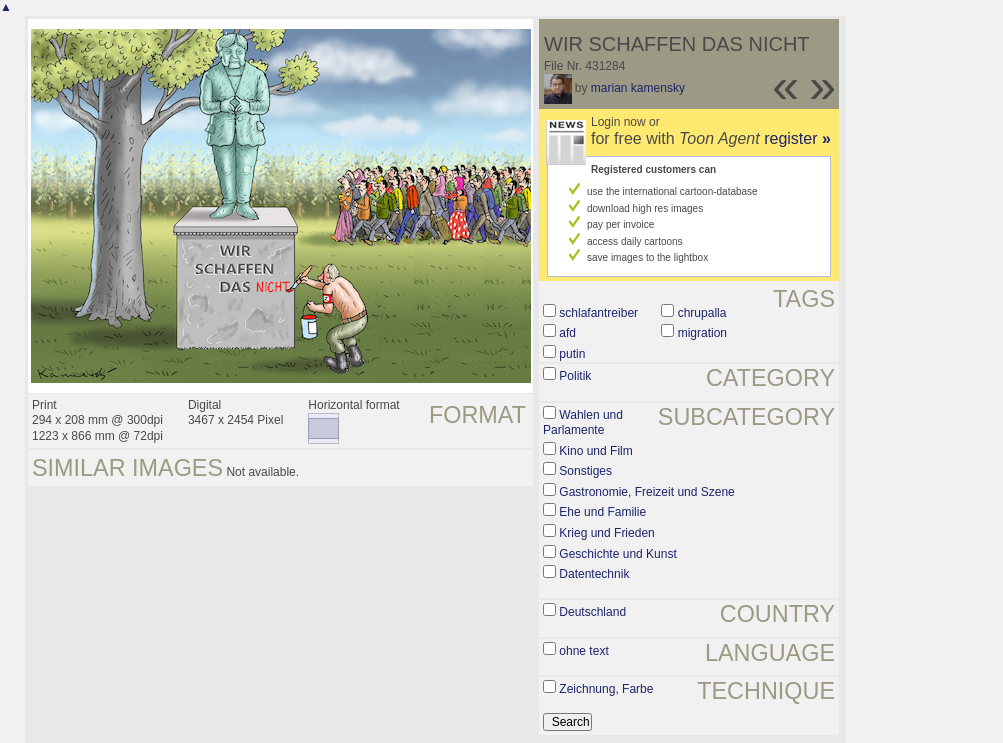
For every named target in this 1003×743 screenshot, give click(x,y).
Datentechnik (594, 574)
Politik (575, 376)
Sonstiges (585, 471)
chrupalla (702, 313)
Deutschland (592, 612)
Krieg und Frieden (606, 533)
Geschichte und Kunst (617, 554)
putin (572, 354)
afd (567, 333)
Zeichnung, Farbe (606, 689)
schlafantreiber (598, 313)
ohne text (583, 651)
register (797, 138)
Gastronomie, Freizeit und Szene (646, 492)
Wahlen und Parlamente (583, 423)
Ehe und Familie (602, 512)
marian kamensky (638, 88)
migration (702, 333)
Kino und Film (595, 451)
